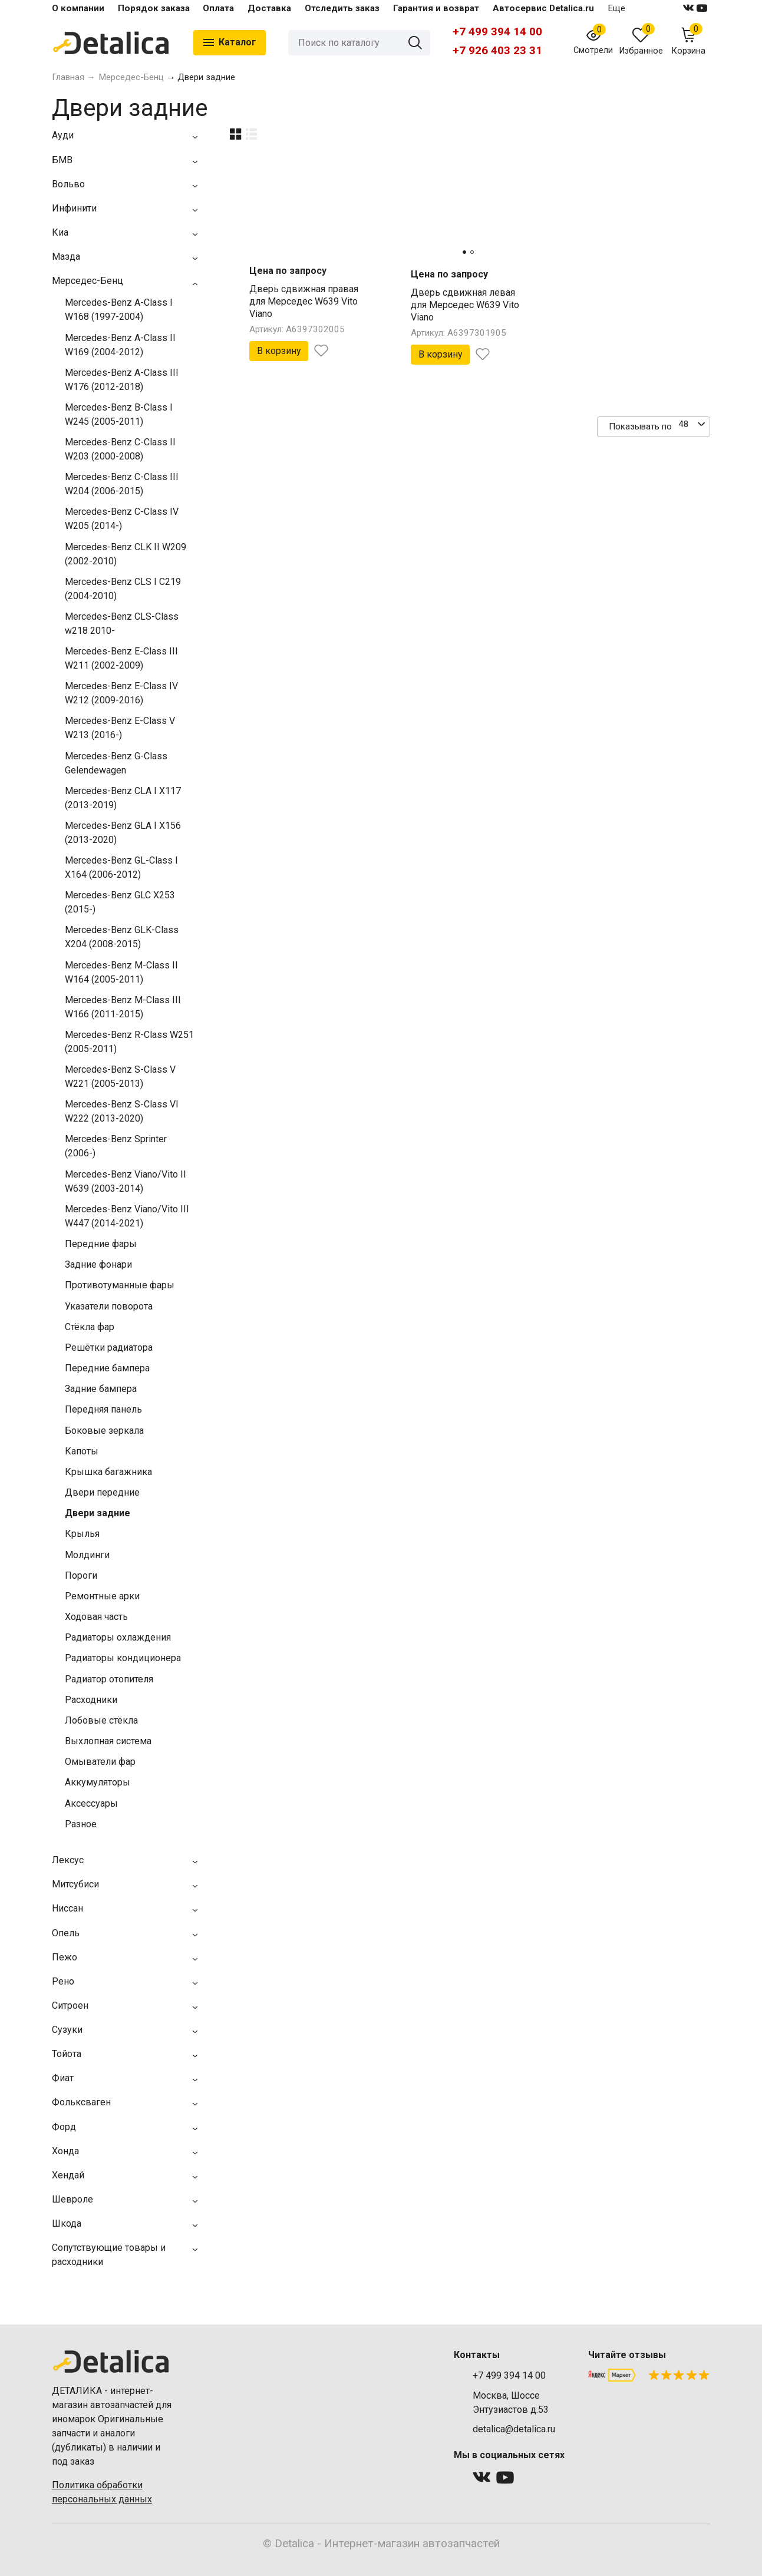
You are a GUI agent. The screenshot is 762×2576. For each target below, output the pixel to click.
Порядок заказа (154, 8)
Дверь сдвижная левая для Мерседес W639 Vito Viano (465, 305)
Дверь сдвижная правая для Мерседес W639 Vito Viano (303, 301)
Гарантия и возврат (436, 8)
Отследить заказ (342, 8)
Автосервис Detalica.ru (543, 8)
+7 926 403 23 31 (497, 50)
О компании (78, 8)
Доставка (269, 8)
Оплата (218, 8)
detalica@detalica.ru (514, 2429)
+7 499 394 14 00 (497, 31)
